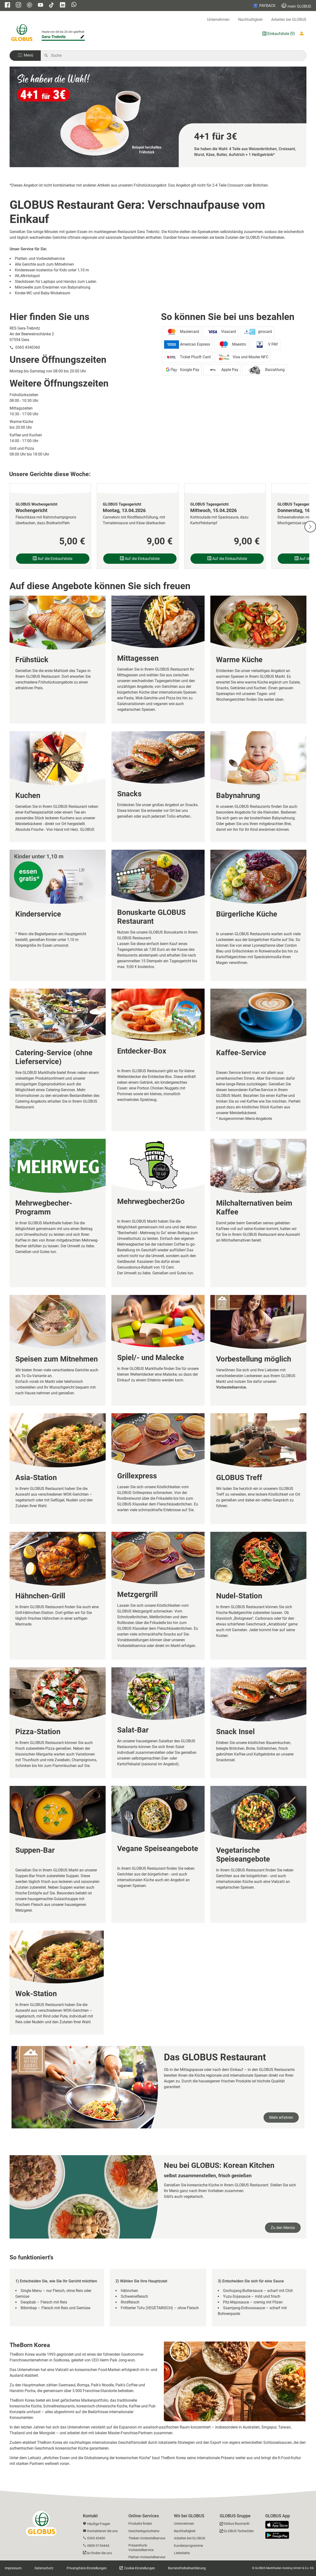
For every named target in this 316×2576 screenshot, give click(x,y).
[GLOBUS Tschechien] (237, 2532)
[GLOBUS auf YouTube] (40, 5)
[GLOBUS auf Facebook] (7, 5)
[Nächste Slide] (310, 526)
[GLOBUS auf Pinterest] (29, 5)
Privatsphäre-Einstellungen (87, 2568)
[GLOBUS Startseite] (22, 34)
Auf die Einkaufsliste (52, 558)
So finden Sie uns (99, 2553)
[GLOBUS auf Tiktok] (51, 5)
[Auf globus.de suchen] (176, 55)
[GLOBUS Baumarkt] (235, 2524)
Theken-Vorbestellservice (146, 2538)
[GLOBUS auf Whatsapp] (74, 5)
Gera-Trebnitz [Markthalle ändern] (54, 36)
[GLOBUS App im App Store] (279, 2525)
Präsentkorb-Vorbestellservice (141, 2547)
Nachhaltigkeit (250, 19)
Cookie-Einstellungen (139, 2568)
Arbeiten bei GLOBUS (288, 19)
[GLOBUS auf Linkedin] (62, 5)
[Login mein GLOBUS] (302, 33)
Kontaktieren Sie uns (102, 2531)
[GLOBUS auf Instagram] (18, 5)
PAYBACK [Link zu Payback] (264, 5)
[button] (25, 55)
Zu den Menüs (283, 2227)
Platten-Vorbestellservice (146, 2557)
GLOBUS (296, 6)
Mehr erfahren (281, 2117)
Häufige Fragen (98, 2524)
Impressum (13, 2568)
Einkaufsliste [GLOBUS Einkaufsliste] (278, 33)
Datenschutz (43, 2568)
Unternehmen (218, 19)
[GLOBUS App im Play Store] (277, 2535)
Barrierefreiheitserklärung (187, 2568)
